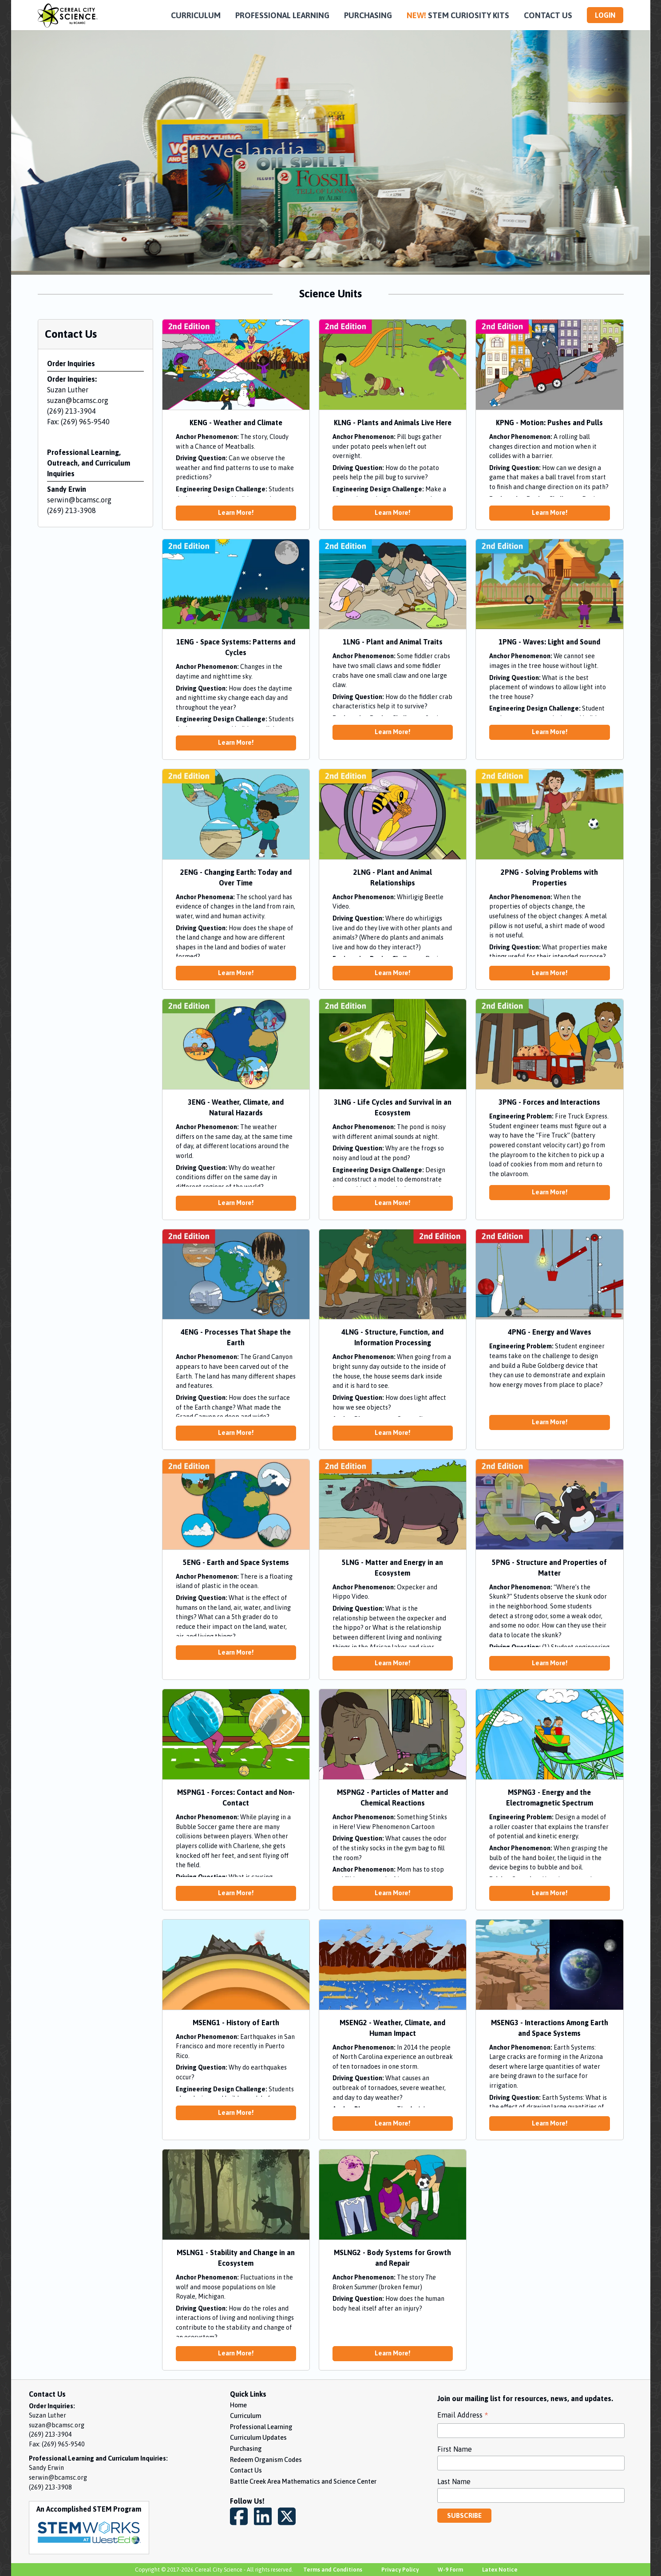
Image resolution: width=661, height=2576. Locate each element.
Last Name (454, 2481)
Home (238, 2405)
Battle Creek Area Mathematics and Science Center (303, 2481)
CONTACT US (548, 15)
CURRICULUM (196, 15)
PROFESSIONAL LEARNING (282, 15)
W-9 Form (450, 2569)
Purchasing (246, 2448)
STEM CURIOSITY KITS (458, 15)
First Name (454, 2449)
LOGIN (605, 15)
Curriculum (245, 2415)
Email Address (462, 2416)
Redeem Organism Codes (266, 2459)
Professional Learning (261, 2426)
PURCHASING (368, 15)
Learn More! (235, 512)
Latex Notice (500, 2569)
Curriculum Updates (258, 2437)
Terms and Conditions (332, 2569)
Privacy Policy (400, 2569)
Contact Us (246, 2470)
